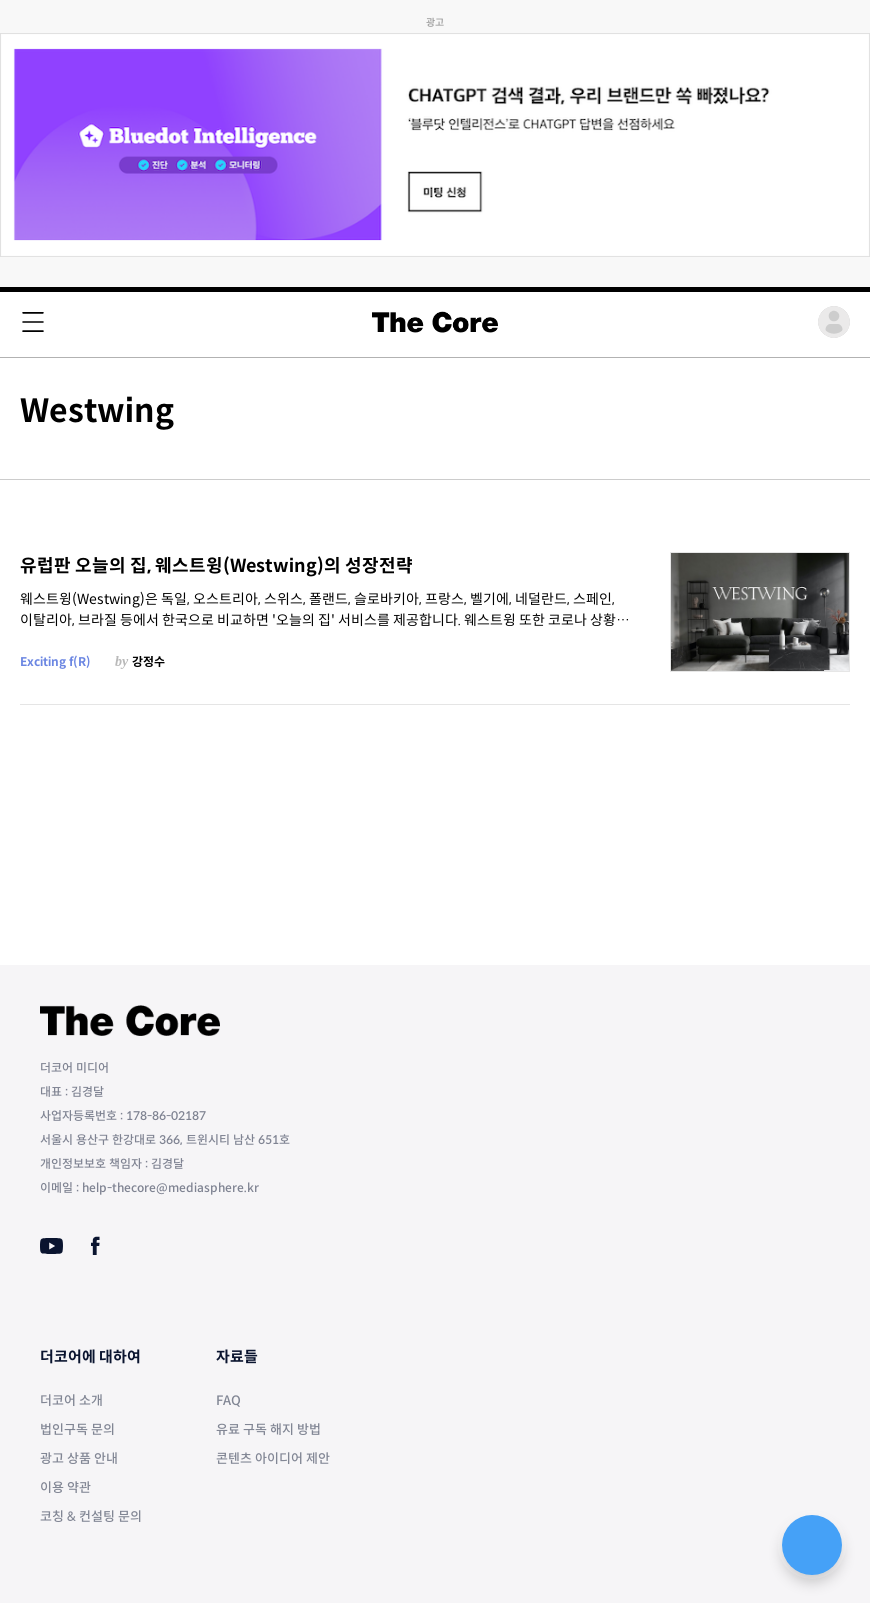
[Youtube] (51, 1246)
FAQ (228, 1400)
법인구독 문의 (77, 1429)
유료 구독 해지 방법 (268, 1429)
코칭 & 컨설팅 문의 (91, 1516)
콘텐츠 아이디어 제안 (273, 1458)
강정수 (148, 661)
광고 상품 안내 (79, 1458)
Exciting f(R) (55, 661)
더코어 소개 (71, 1400)
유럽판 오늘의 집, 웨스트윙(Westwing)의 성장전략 (216, 566)
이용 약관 (65, 1487)
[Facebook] (95, 1246)
